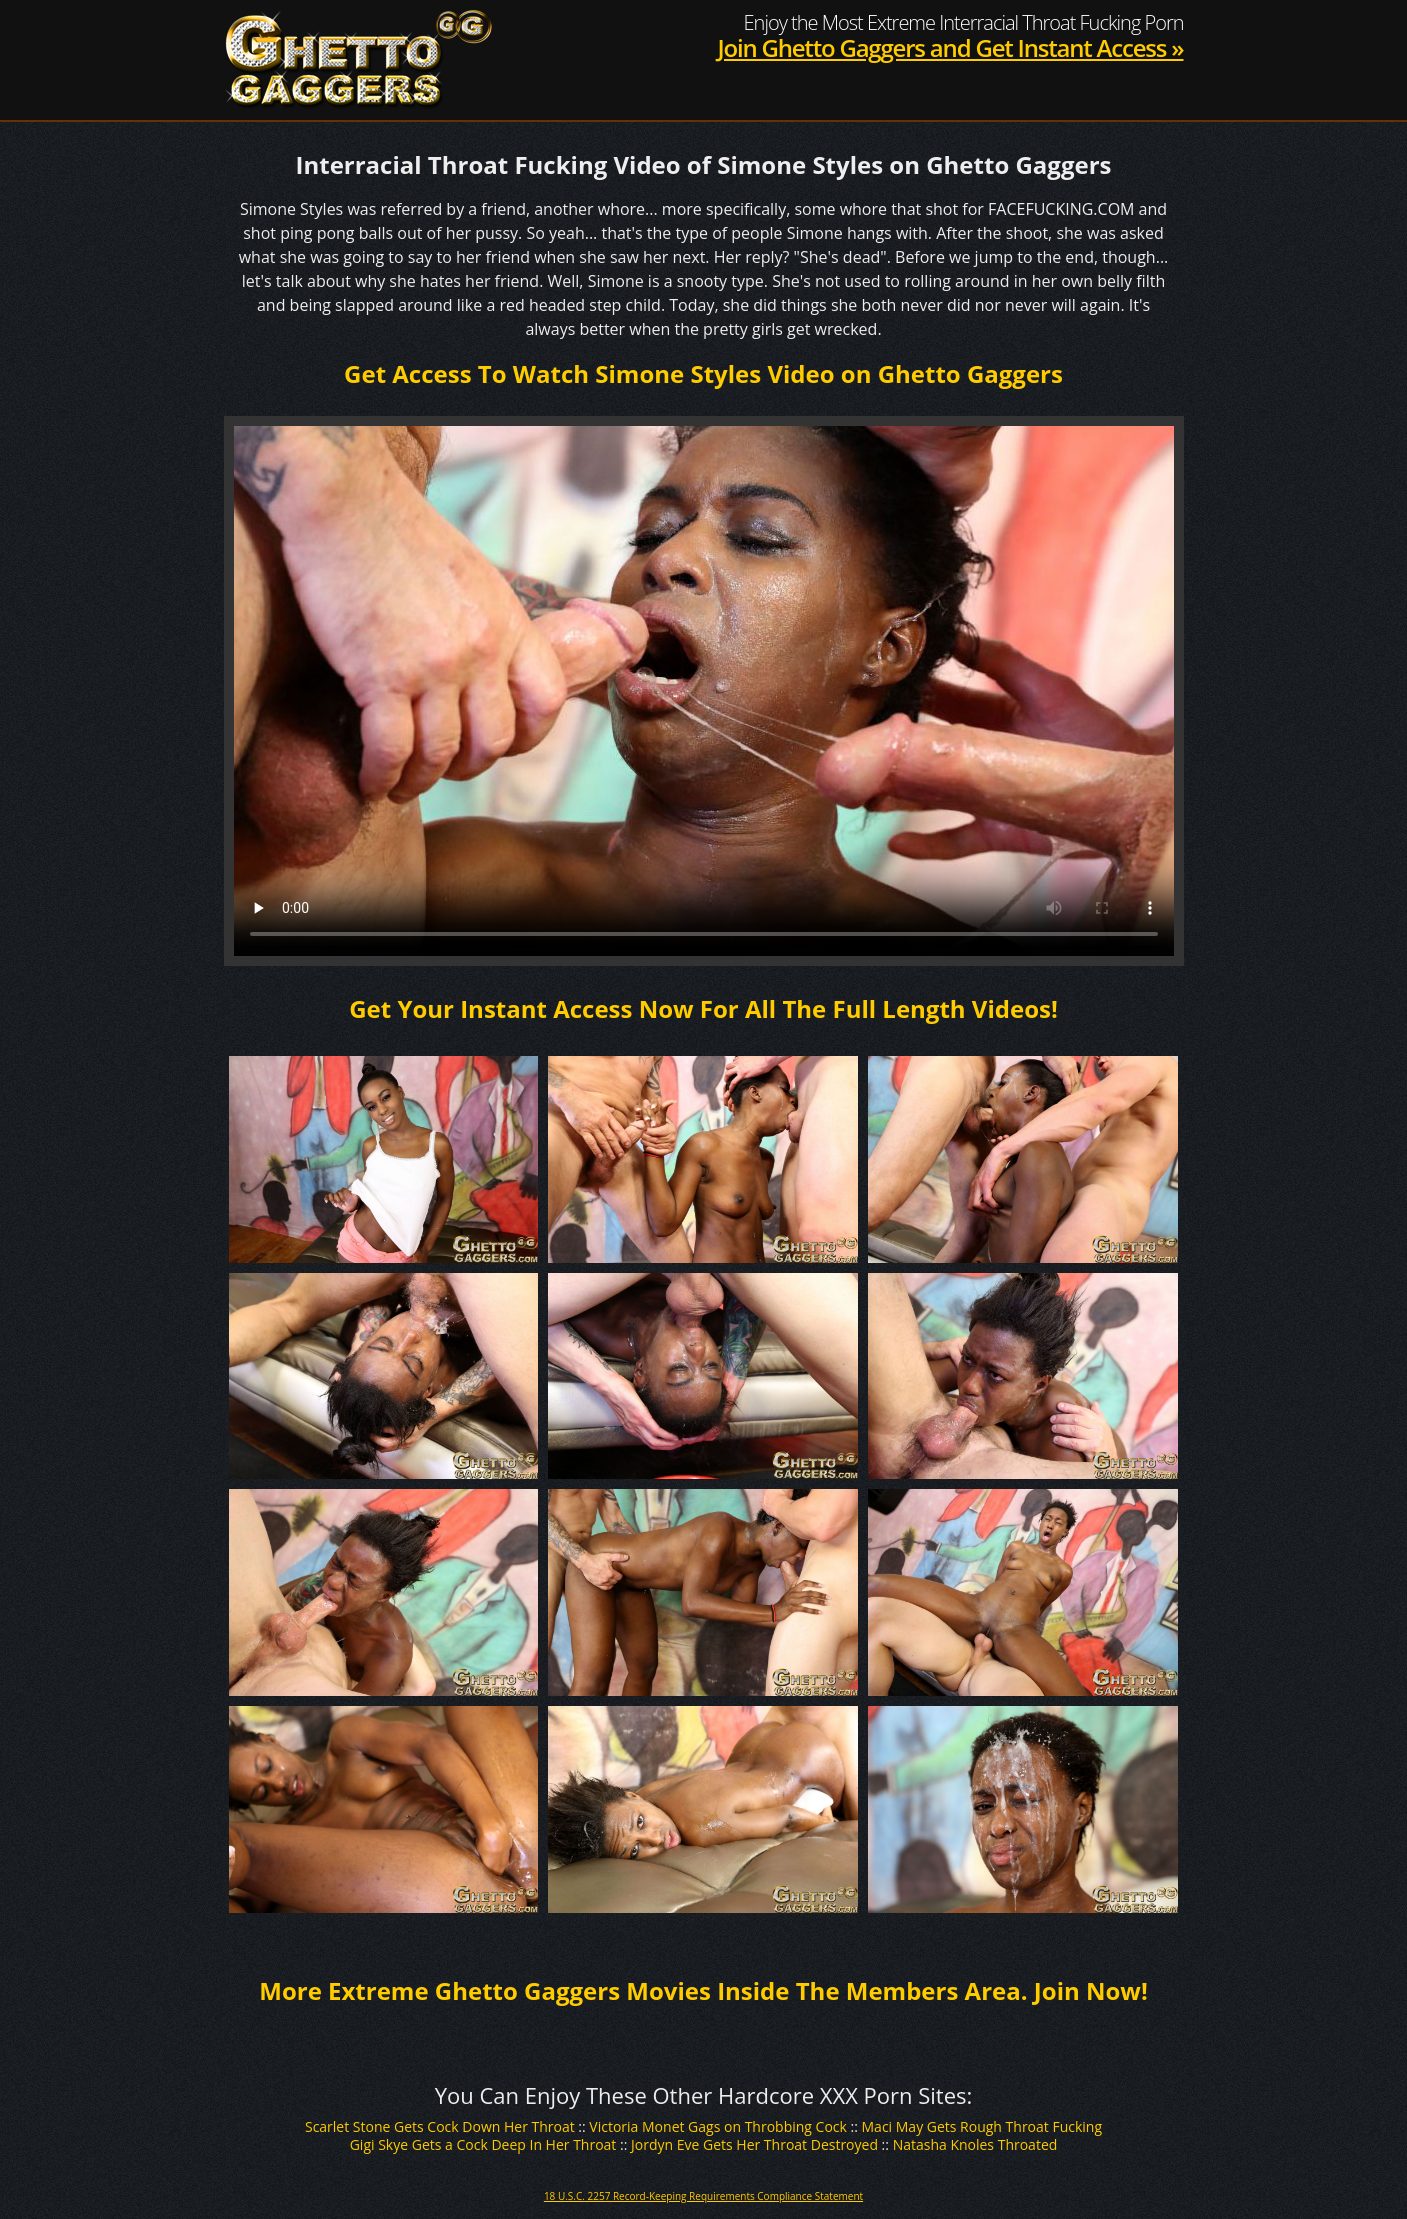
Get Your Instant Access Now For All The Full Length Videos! (703, 1008)
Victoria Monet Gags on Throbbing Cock (718, 2126)
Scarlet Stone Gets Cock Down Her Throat (440, 2126)
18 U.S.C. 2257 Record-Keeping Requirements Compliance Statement (703, 2196)
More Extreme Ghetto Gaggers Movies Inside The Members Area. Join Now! (703, 1990)
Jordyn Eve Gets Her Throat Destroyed (754, 2144)
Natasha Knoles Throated (975, 2144)
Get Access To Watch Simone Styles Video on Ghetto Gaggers (703, 373)
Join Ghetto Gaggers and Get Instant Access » (950, 47)
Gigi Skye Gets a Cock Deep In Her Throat (483, 2144)
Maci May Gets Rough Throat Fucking (982, 2126)
